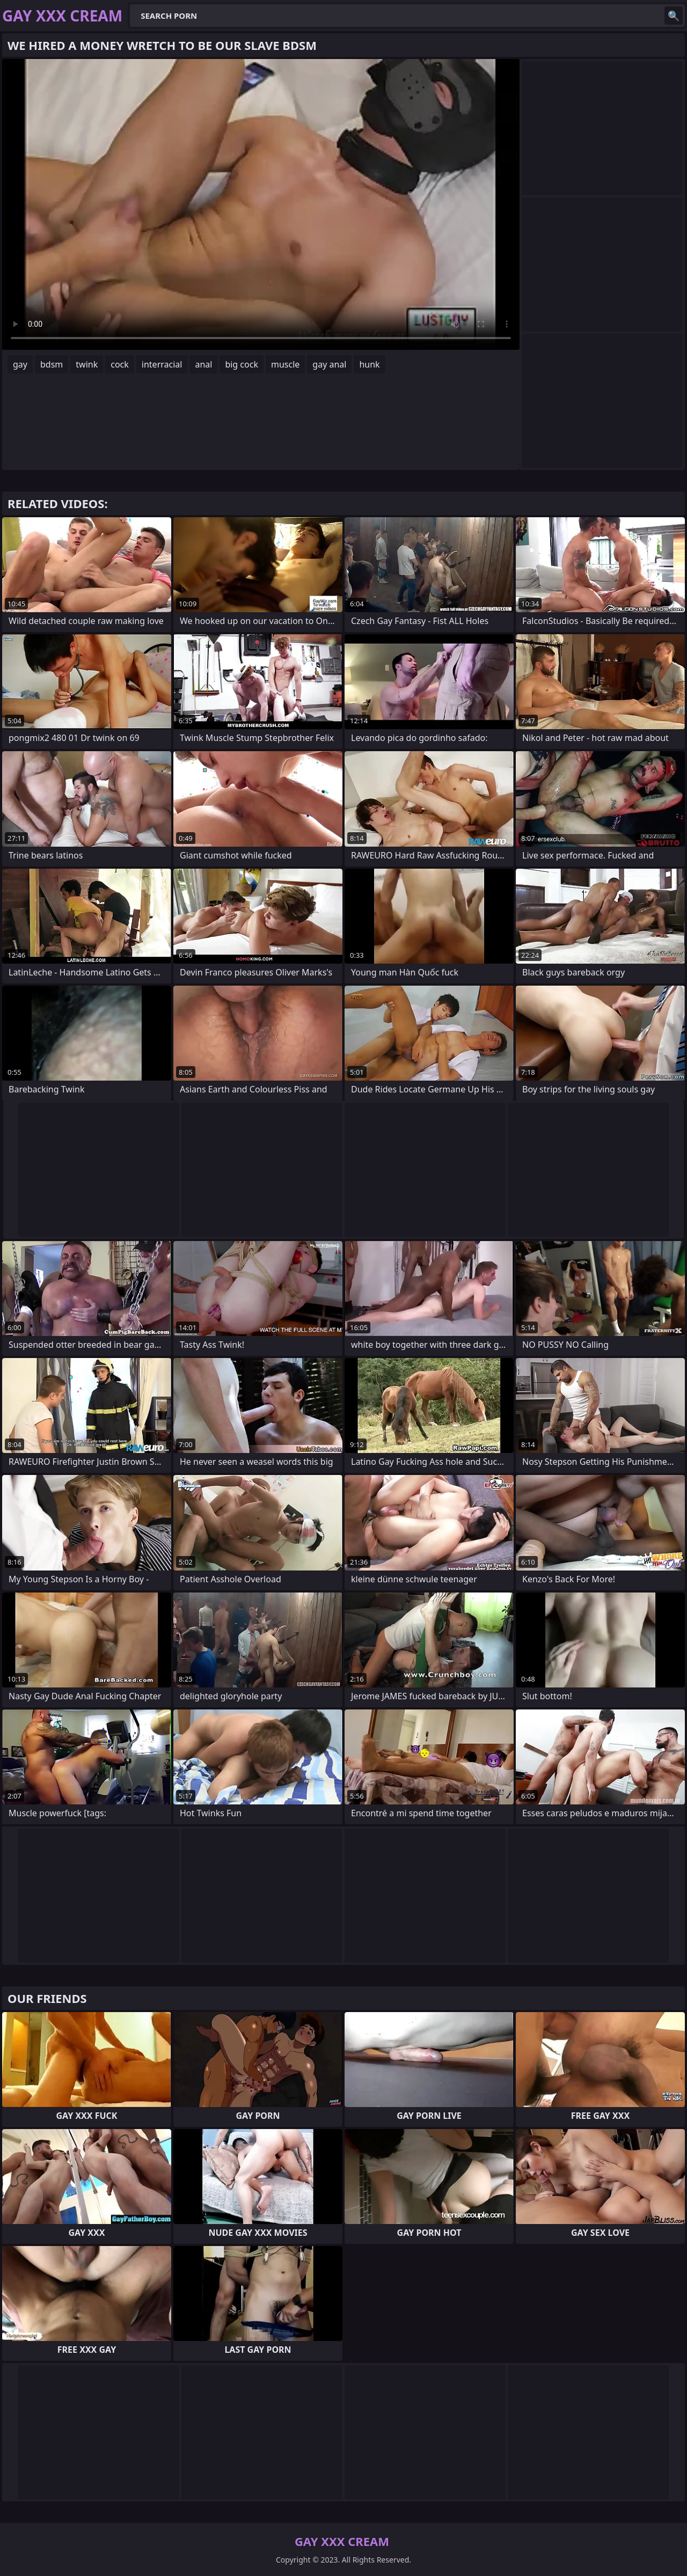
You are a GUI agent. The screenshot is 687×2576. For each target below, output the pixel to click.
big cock (241, 364)
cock (120, 364)
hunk (369, 364)
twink (87, 364)
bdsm (51, 364)
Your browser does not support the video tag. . (261, 204)
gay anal (329, 364)
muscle (285, 364)
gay (20, 364)
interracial (162, 364)
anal (203, 364)
